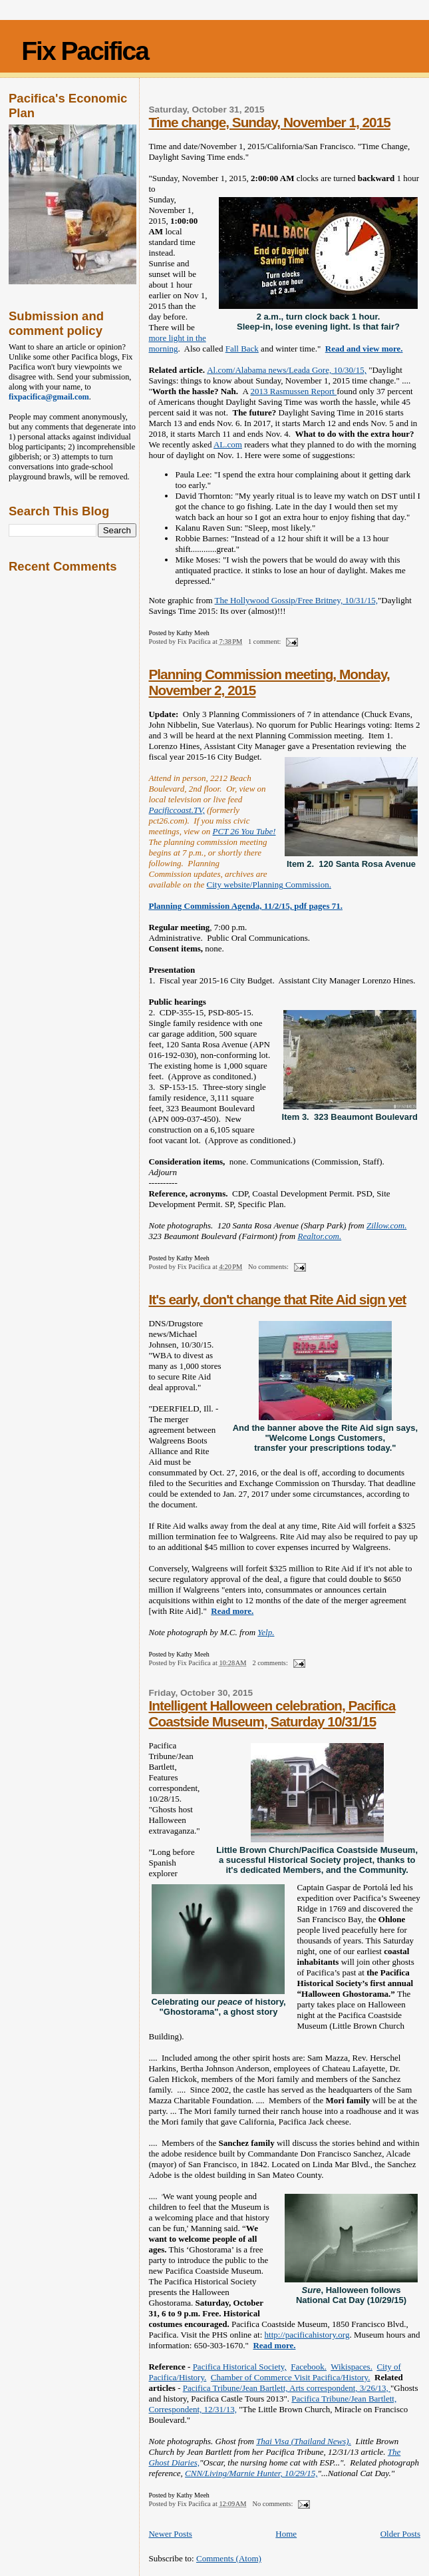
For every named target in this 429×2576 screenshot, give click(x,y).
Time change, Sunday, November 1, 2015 (269, 122)
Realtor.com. (319, 1236)
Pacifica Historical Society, (240, 2367)
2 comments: (270, 1663)
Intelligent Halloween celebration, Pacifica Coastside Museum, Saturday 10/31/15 (271, 1713)
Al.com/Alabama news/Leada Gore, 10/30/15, (286, 370)
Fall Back (242, 349)
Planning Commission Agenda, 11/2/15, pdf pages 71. (245, 906)
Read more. (232, 1611)
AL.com (228, 444)
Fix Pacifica (84, 51)
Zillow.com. (386, 1225)
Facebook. (309, 2367)
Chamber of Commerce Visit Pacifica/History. (290, 2377)
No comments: (269, 1266)
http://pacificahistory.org (307, 2335)
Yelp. (265, 1632)
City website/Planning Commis (260, 885)
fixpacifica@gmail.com (49, 396)
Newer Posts (170, 2534)
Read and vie (349, 349)
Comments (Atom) (228, 2558)
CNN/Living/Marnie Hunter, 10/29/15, (251, 2473)
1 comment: (265, 641)
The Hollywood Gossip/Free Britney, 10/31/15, (296, 600)
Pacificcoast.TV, (176, 810)
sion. (323, 885)
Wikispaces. (351, 2367)
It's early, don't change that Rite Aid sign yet (277, 1299)
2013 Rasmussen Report (294, 391)
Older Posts (400, 2534)
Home (286, 2534)
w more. (388, 349)
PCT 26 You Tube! (244, 831)
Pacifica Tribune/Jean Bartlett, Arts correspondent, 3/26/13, (286, 2388)
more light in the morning (177, 343)
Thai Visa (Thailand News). (303, 2441)
